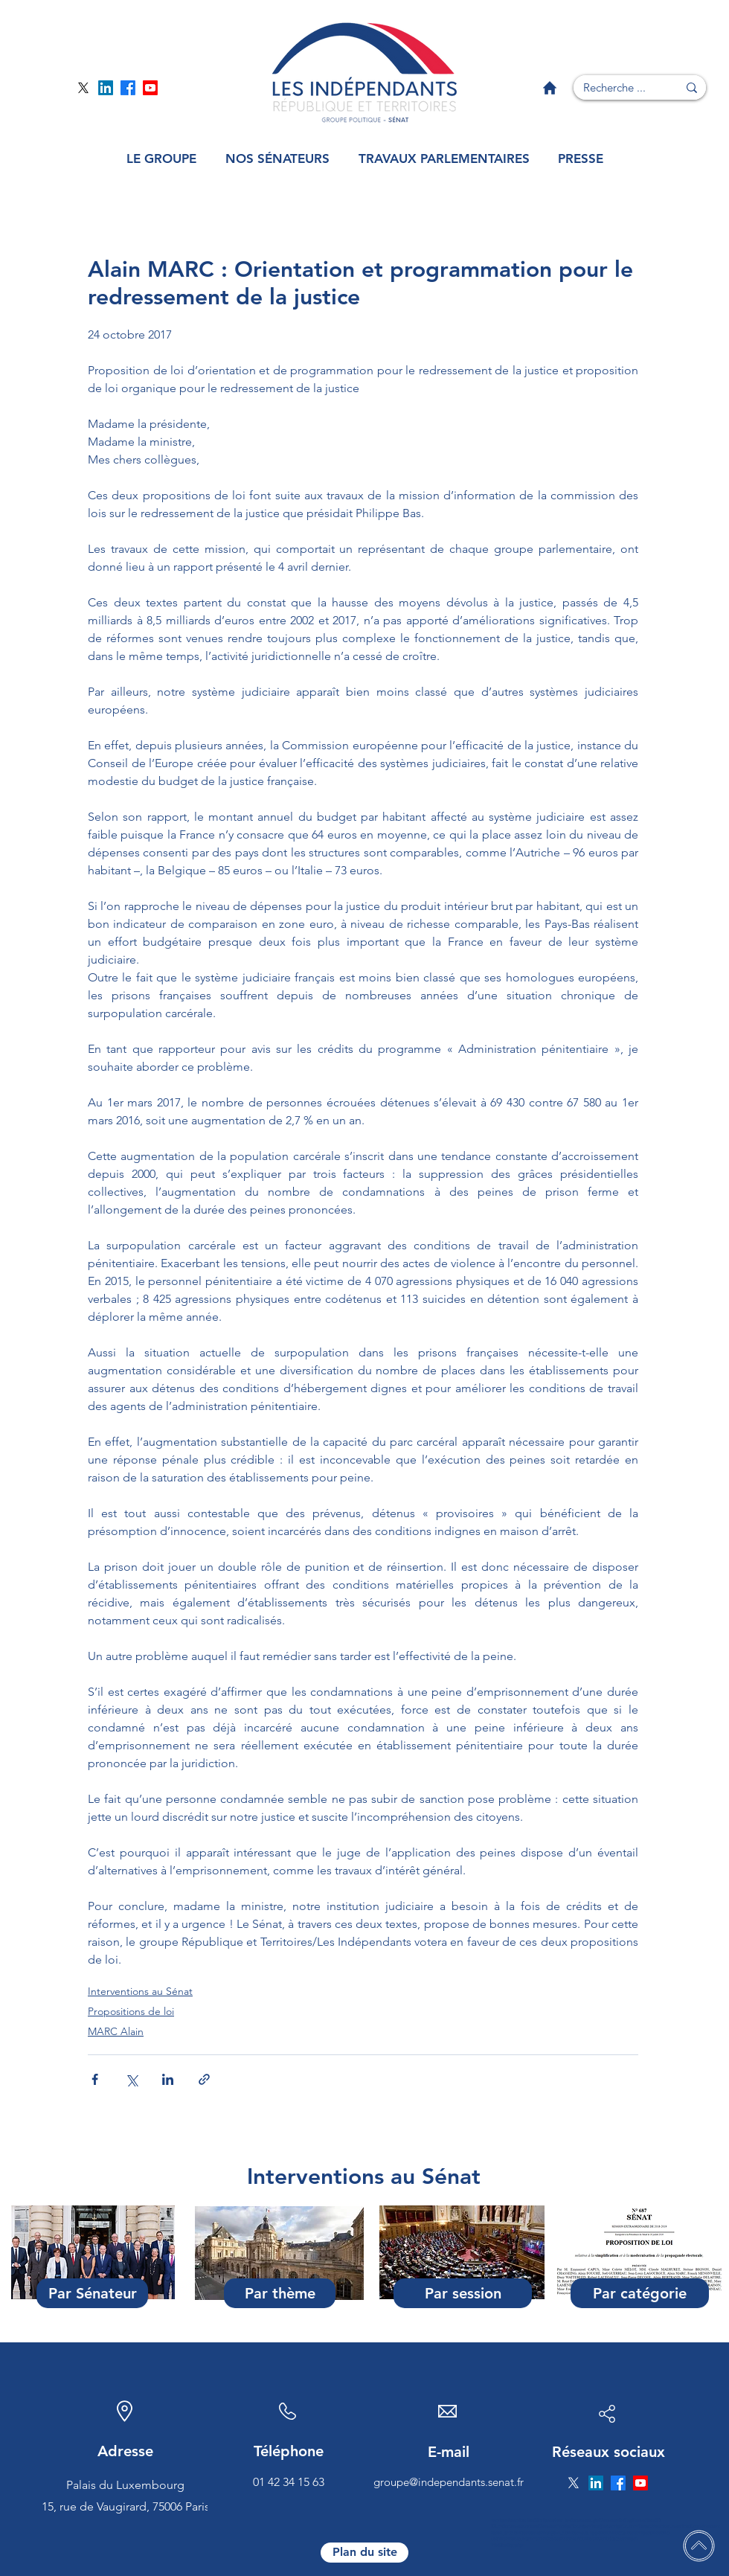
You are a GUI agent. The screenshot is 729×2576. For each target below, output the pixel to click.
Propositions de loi (131, 2011)
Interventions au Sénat (140, 1991)
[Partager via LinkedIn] (168, 2079)
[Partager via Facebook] (95, 2079)
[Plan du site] (364, 2553)
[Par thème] (279, 2293)
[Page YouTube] (150, 87)
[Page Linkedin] (105, 87)
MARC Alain (116, 2031)
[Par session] (463, 2293)
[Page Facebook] (128, 87)
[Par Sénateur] (92, 2293)
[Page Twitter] (83, 87)
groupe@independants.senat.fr (448, 2482)
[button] (161, 159)
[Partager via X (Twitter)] (131, 2079)
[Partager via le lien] (204, 2079)
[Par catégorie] (640, 2293)
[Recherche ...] (614, 87)
